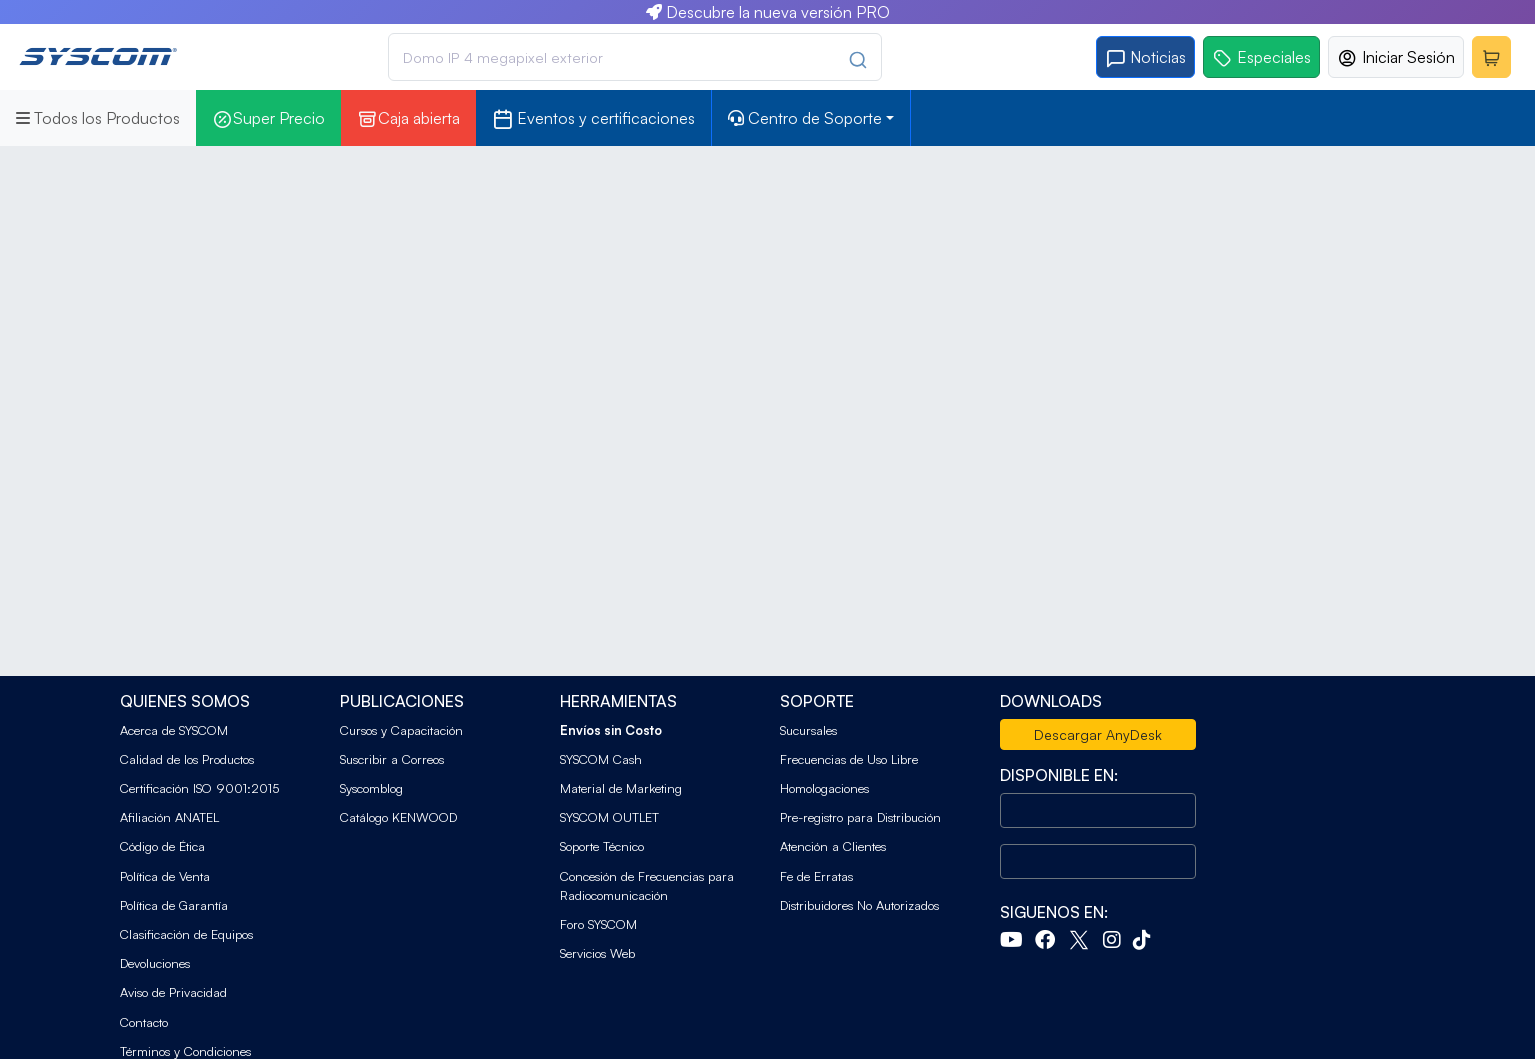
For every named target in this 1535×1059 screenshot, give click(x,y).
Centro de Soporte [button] (805, 118)
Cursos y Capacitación (401, 730)
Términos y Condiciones (185, 1051)
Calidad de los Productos (187, 759)
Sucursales (808, 730)
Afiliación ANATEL (169, 817)
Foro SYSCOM (598, 924)
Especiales (1261, 57)
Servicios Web (597, 953)
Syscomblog (371, 788)
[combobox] (635, 57)
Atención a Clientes (833, 846)
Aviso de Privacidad (173, 992)
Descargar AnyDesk (1098, 734)
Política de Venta (165, 876)
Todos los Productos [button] (98, 118)
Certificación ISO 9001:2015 (199, 788)
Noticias (1145, 57)
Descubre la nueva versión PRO (768, 12)
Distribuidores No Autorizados (859, 905)
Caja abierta (408, 118)
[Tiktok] (1146, 942)
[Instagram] (1116, 942)
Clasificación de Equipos (186, 934)
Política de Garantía (174, 905)
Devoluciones (155, 963)
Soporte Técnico (602, 846)
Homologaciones (824, 788)
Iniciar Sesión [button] (1396, 57)
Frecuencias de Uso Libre (849, 759)
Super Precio (268, 118)
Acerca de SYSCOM (174, 730)
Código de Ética (162, 846)
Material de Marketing (621, 788)
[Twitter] (1083, 942)
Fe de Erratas (816, 876)
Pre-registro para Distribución (860, 817)
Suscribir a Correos (392, 759)
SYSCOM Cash (601, 759)
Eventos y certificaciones (593, 118)
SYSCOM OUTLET (609, 817)
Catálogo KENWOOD (398, 817)
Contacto (144, 1022)
